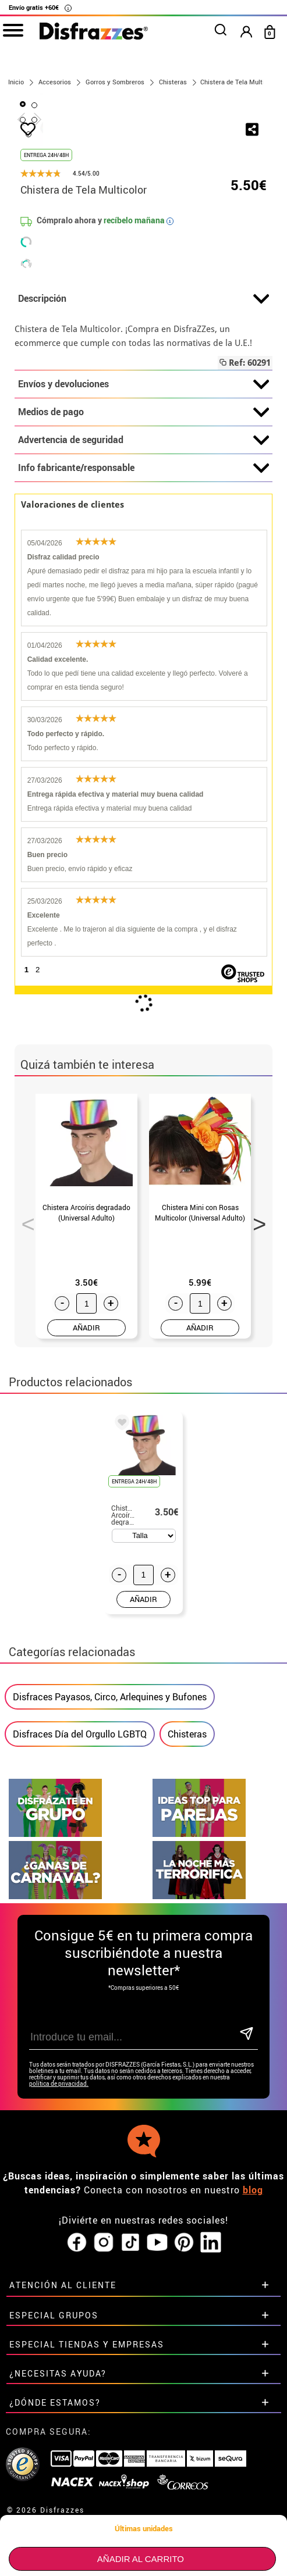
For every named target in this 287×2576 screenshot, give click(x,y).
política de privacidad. (58, 2249)
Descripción (144, 464)
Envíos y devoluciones (144, 550)
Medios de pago (144, 578)
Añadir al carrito (140, 2559)
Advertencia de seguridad (144, 606)
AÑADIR (86, 1493)
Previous (24, 1386)
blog (253, 2355)
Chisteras (187, 1899)
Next (255, 1386)
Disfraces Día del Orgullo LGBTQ (80, 1899)
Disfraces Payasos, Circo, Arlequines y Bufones (110, 1862)
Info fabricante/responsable (144, 634)
